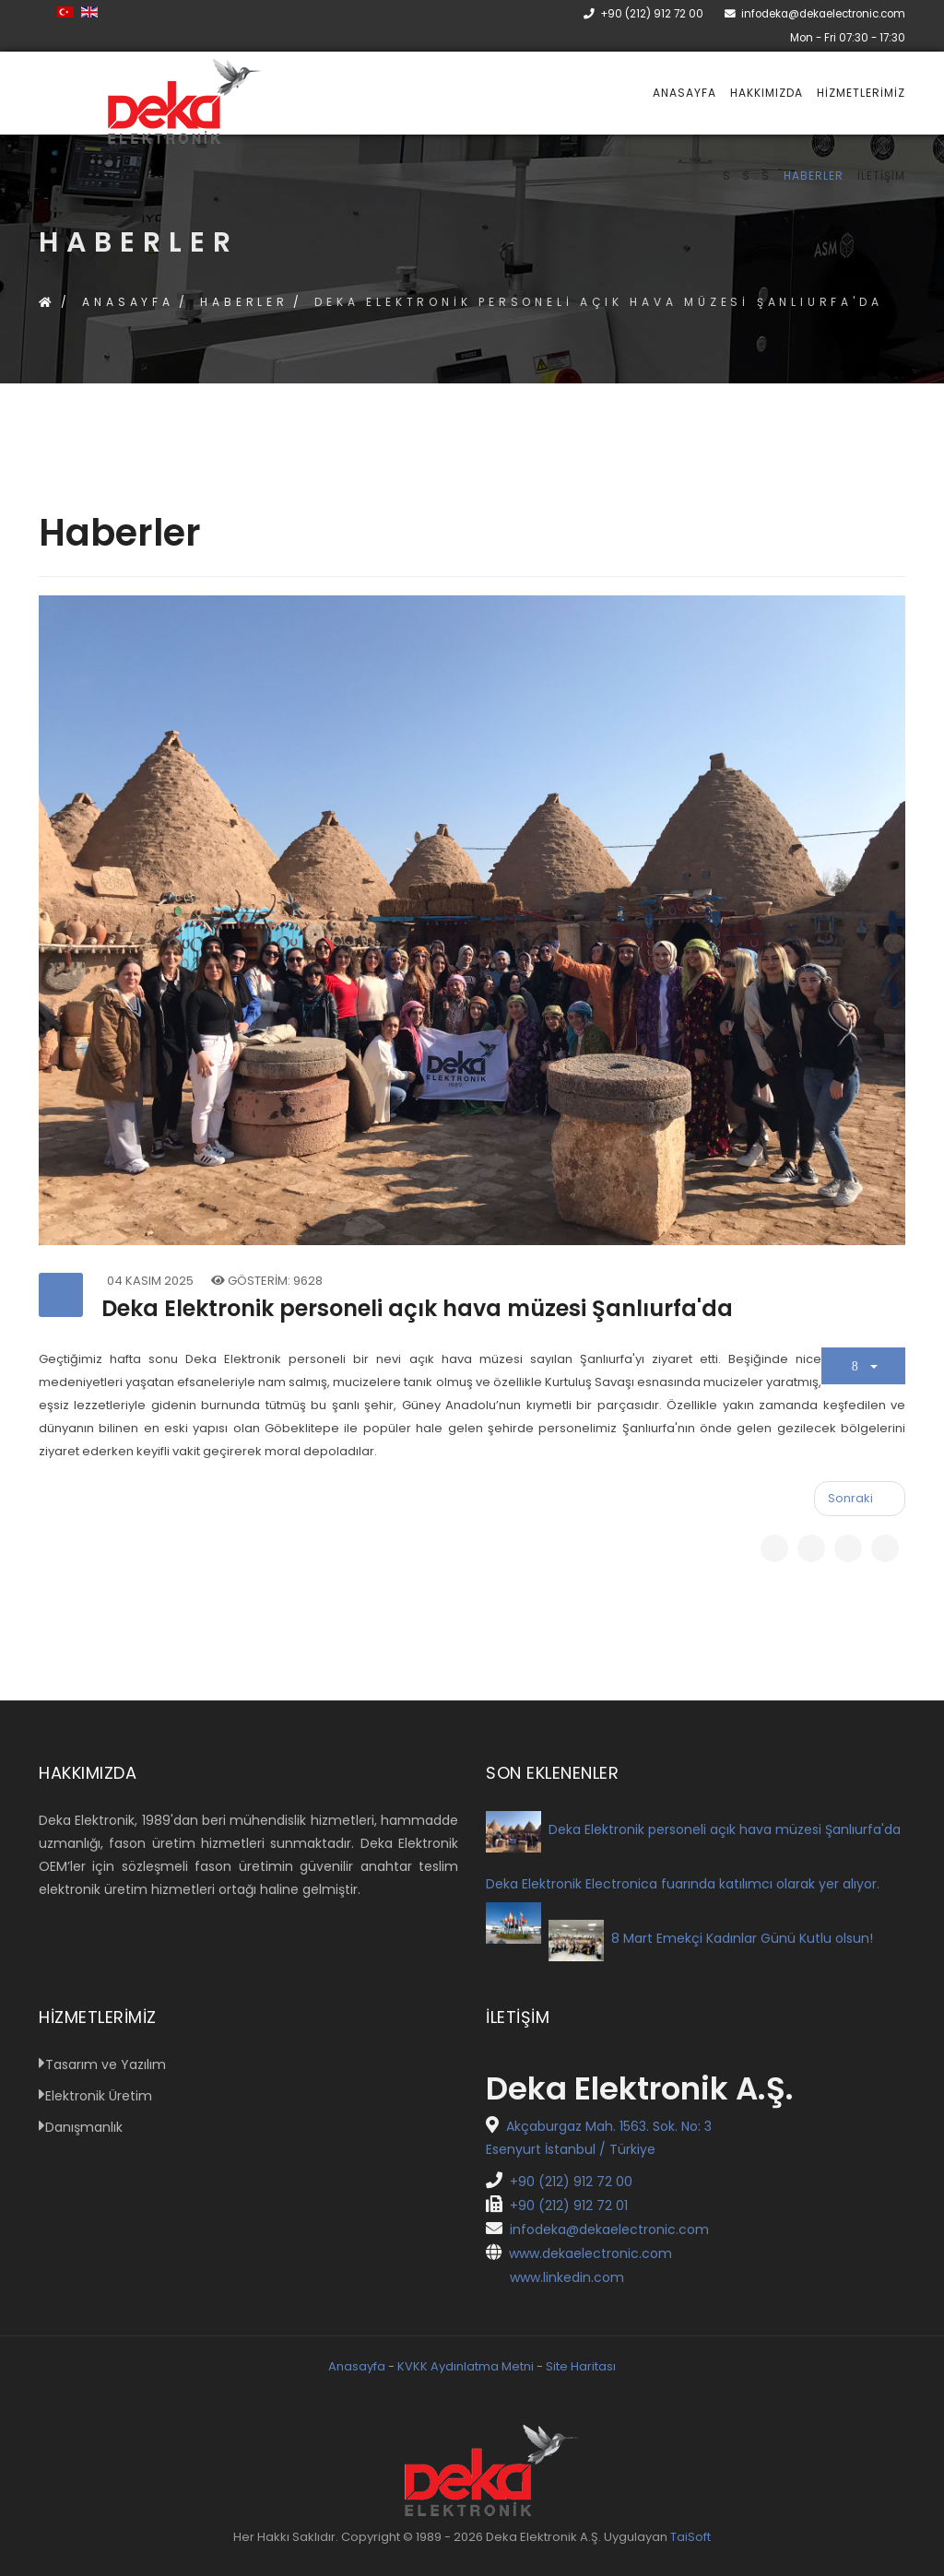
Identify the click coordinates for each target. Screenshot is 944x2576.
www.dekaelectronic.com (579, 2253)
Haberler (814, 175)
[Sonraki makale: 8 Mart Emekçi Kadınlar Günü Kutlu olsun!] (859, 1498)
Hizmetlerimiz (861, 92)
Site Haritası (581, 2366)
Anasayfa (684, 92)
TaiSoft (690, 2537)
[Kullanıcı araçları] (863, 1365)
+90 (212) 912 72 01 (557, 2205)
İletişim (881, 175)
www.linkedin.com (555, 2277)
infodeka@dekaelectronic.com (823, 13)
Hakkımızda (766, 92)
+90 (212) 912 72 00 (651, 13)
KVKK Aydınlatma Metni (465, 2366)
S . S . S (746, 175)
